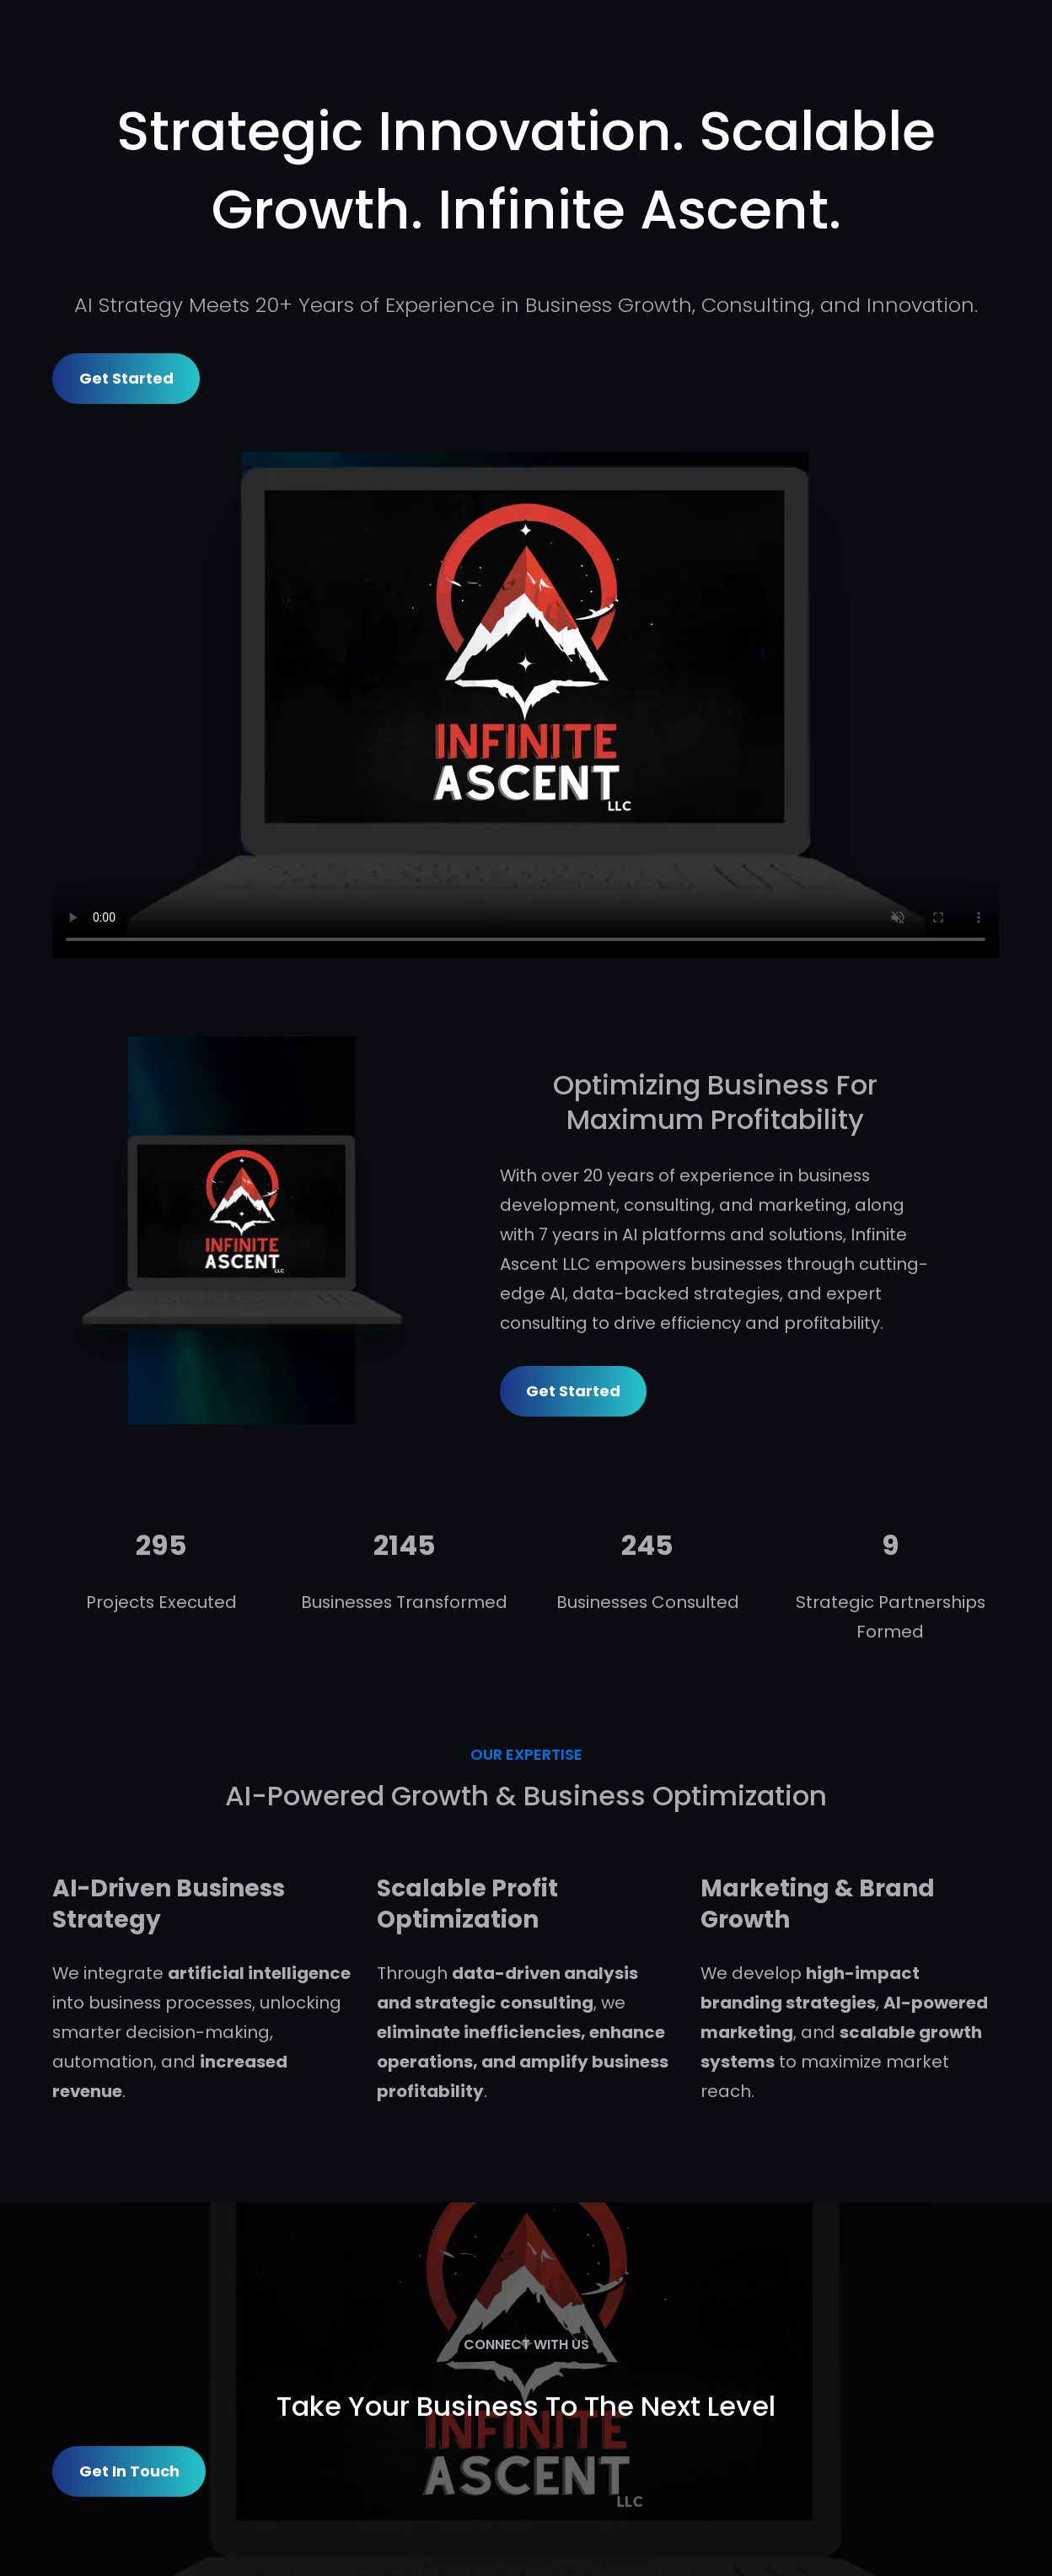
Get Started (126, 378)
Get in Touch (129, 2471)
